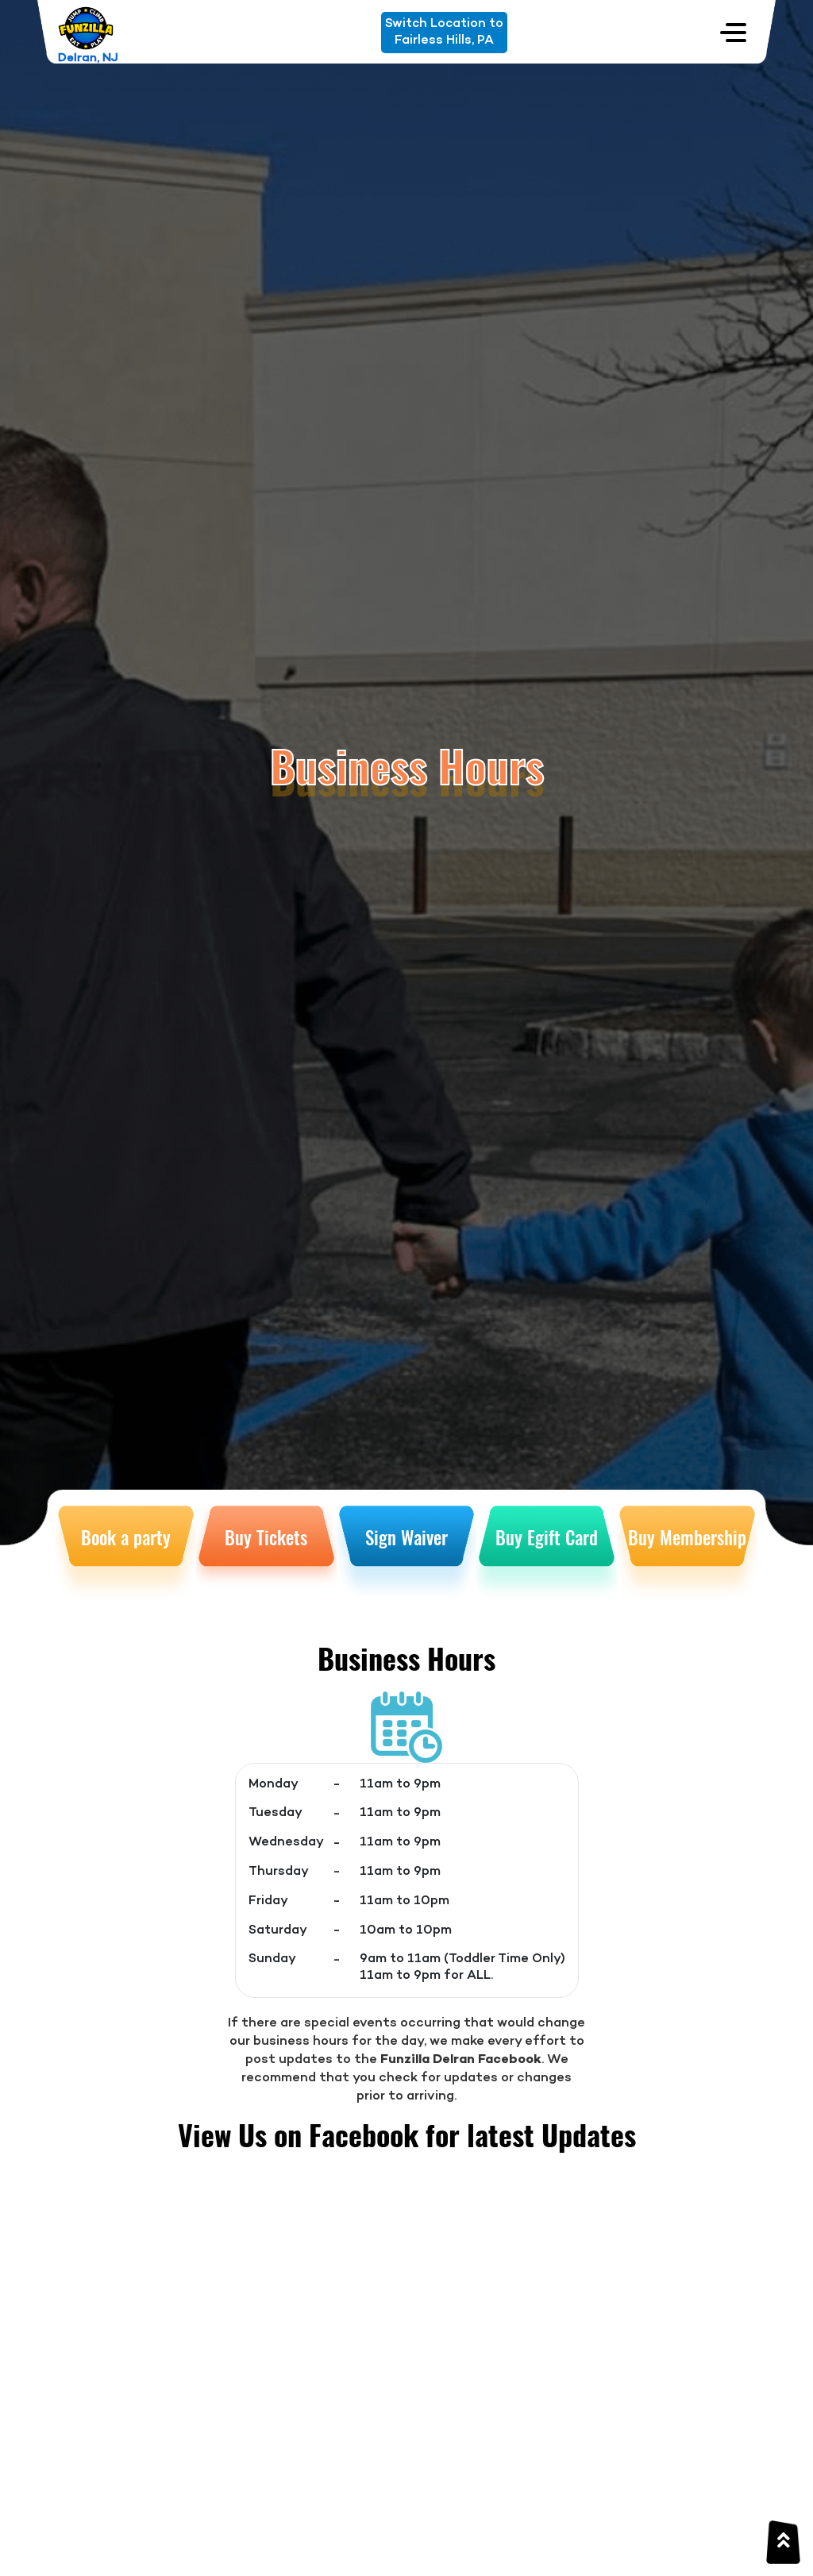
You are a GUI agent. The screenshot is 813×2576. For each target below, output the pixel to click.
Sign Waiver (406, 1537)
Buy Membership (687, 1537)
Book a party (126, 1537)
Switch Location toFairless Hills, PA (444, 32)
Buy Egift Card (546, 1537)
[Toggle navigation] (733, 32)
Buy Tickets (266, 1537)
